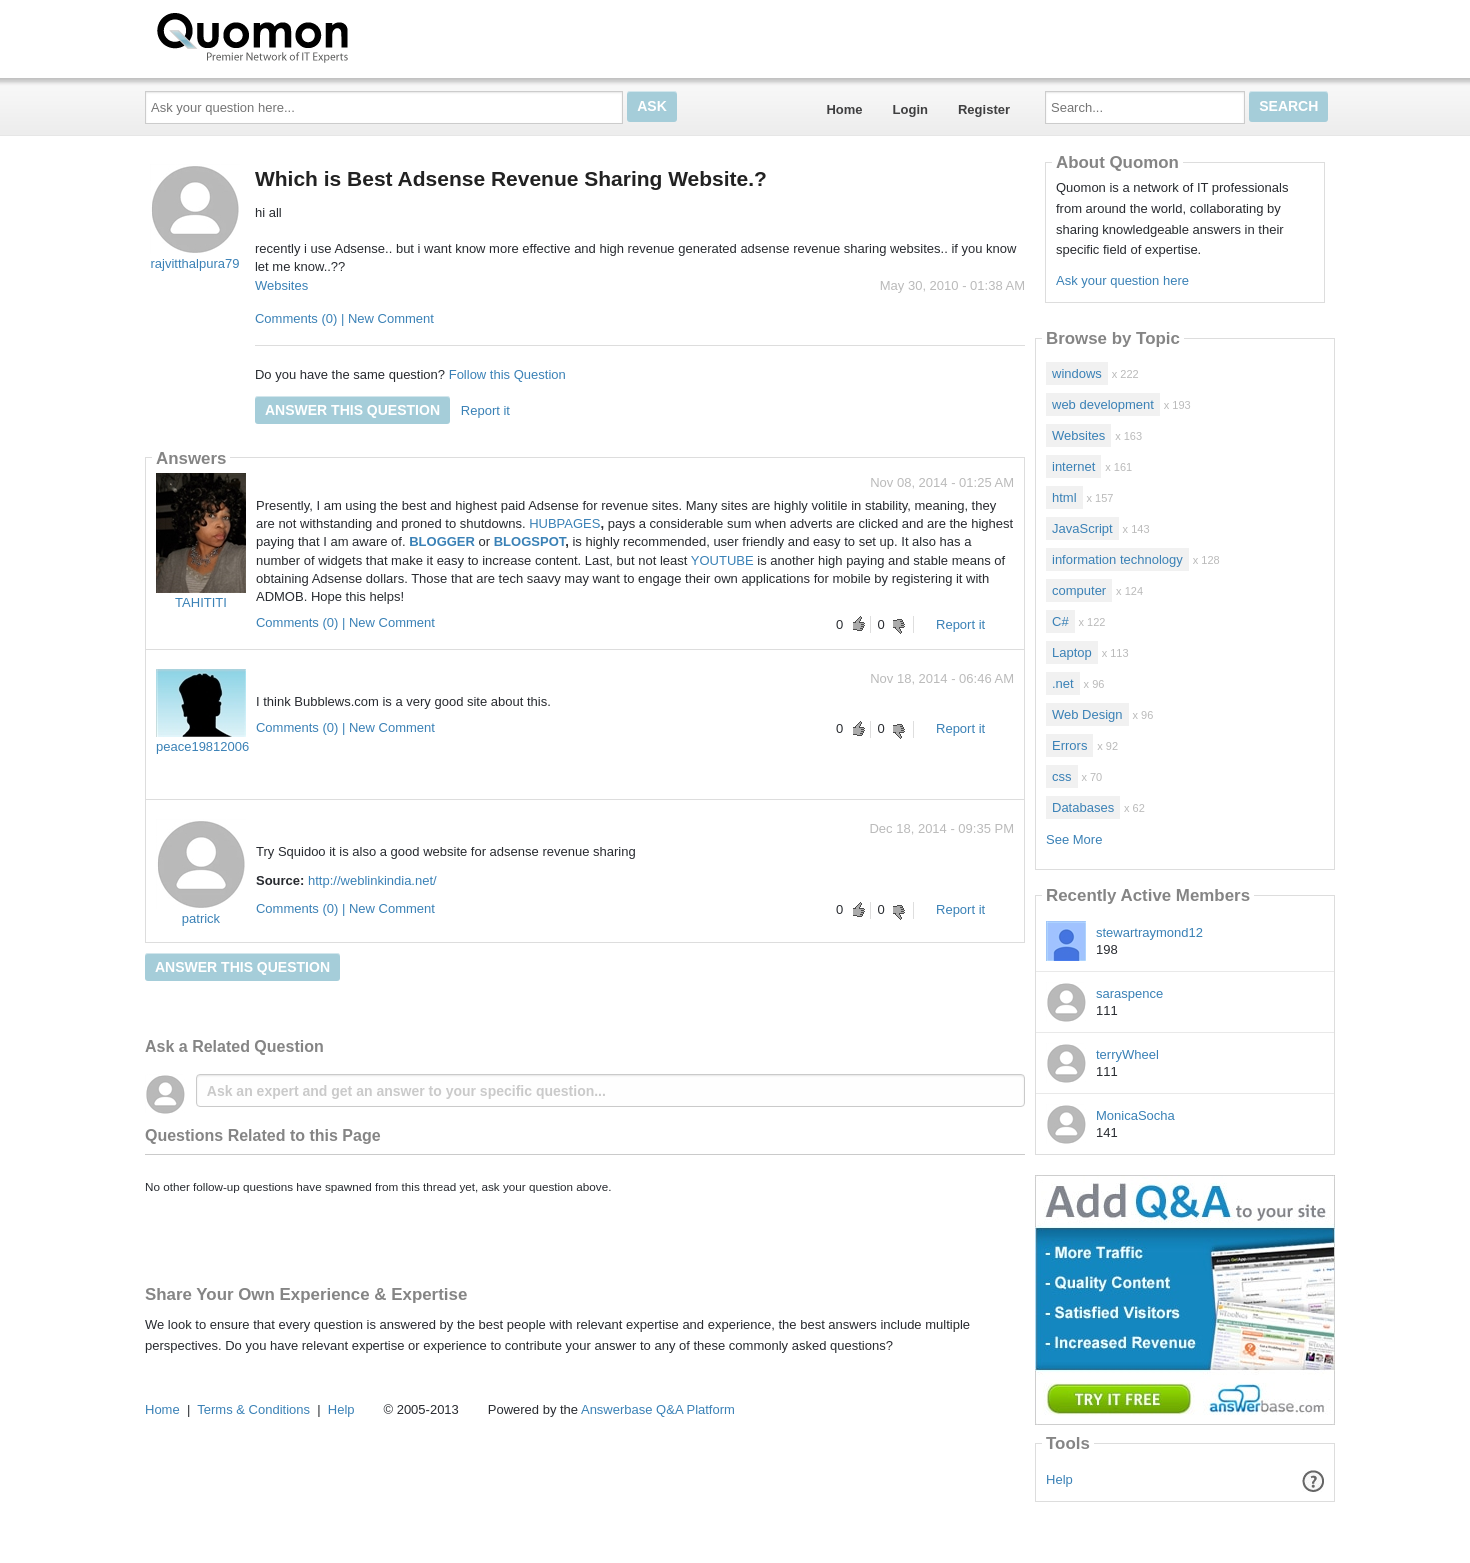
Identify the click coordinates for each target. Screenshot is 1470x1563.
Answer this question (352, 410)
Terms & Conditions (253, 1409)
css (1062, 776)
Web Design (1087, 714)
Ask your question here (1122, 280)
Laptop (1072, 652)
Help (1059, 1479)
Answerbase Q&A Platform (658, 1409)
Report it (485, 410)
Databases (1083, 807)
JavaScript (1082, 528)
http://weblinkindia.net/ (372, 880)
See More (1074, 839)
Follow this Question (507, 374)
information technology (1117, 559)
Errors (1069, 745)
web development (1103, 404)
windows (1077, 373)
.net (1063, 683)
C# (1060, 621)
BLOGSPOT (530, 541)
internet (1073, 466)
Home (844, 109)
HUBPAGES (564, 523)
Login (910, 109)
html (1064, 497)
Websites (281, 285)
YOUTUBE (722, 560)
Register (984, 109)
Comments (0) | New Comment (344, 318)
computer (1079, 590)
